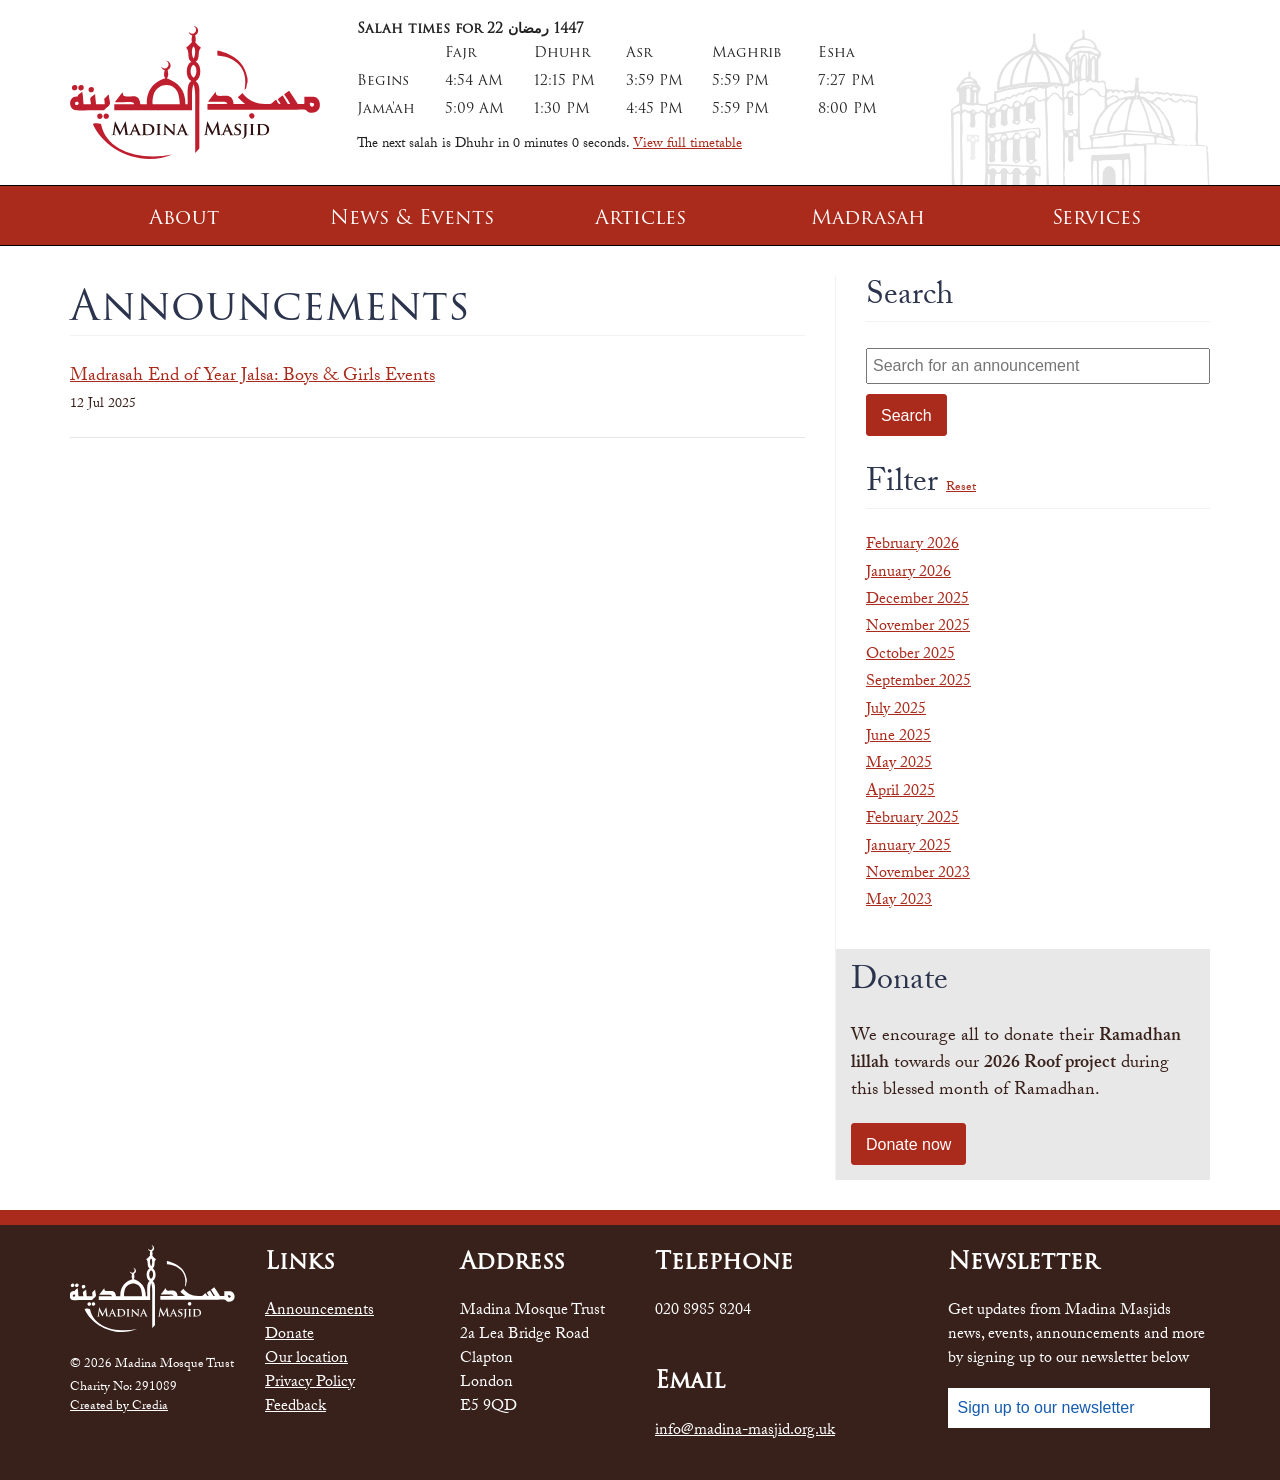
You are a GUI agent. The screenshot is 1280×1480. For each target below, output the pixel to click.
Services (1096, 217)
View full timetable (687, 145)
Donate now (908, 1144)
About (184, 217)
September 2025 (918, 682)
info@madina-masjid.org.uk (745, 1432)
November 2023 (918, 874)
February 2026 (912, 545)
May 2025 (899, 764)
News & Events (412, 217)
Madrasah (868, 217)
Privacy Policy (310, 1384)
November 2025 (918, 627)
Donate (289, 1336)
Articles (640, 217)
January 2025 (908, 847)
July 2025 (896, 710)
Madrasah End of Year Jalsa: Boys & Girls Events (252, 377)
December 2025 (917, 600)
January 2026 (908, 573)
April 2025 (900, 792)
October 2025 (910, 655)
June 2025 (898, 737)
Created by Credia (119, 1408)
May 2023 (899, 901)
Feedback (295, 1408)
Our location (306, 1360)
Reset (961, 488)
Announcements (319, 1312)
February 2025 (912, 819)
